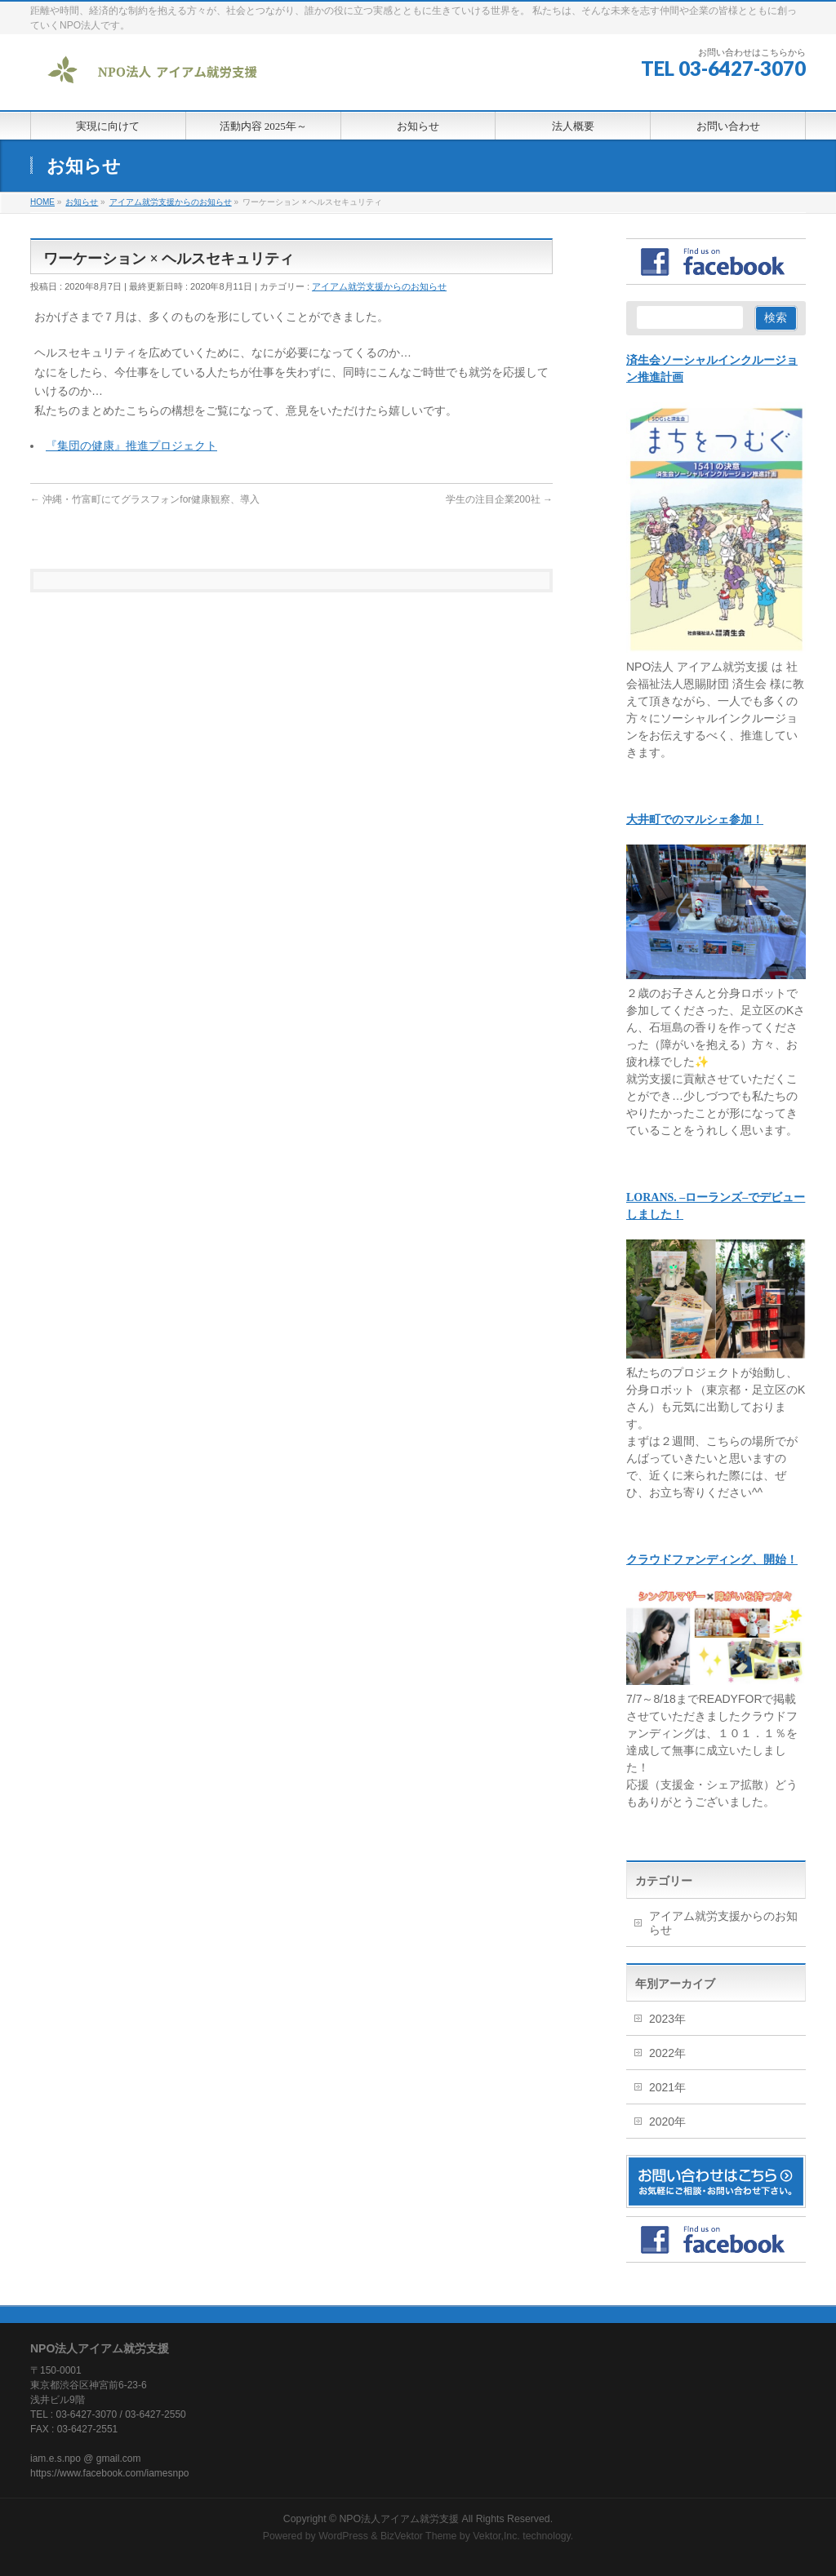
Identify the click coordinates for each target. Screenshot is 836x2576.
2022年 (667, 2052)
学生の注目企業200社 (499, 499)
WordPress (343, 2534)
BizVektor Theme (418, 2534)
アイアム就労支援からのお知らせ (379, 286)
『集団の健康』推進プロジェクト (131, 445)
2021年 (667, 2087)
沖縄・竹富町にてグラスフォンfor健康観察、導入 (145, 499)
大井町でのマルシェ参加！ (694, 820)
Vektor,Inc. (496, 2534)
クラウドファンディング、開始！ (712, 1560)
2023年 (667, 2018)
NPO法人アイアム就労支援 (399, 2517)
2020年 (667, 2121)
